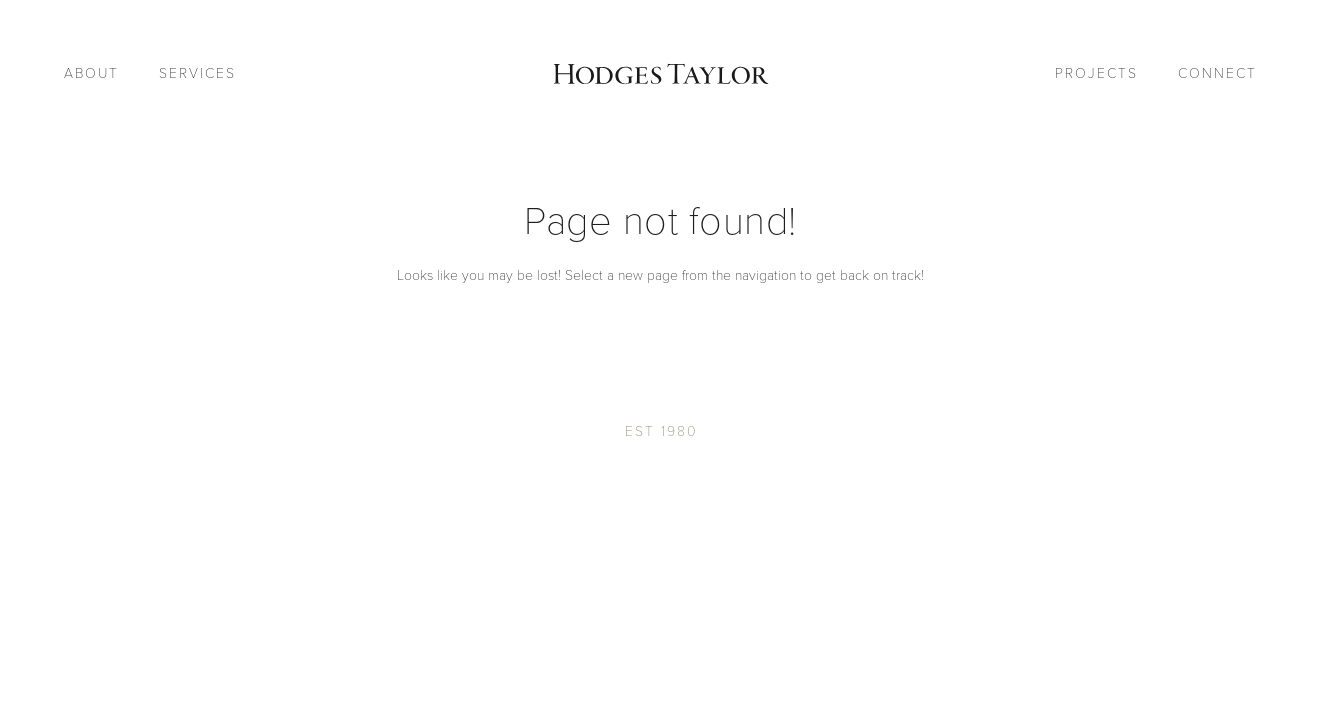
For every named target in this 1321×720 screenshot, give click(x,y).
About (91, 73)
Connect (1217, 73)
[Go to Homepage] (660, 74)
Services (197, 73)
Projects (1096, 73)
